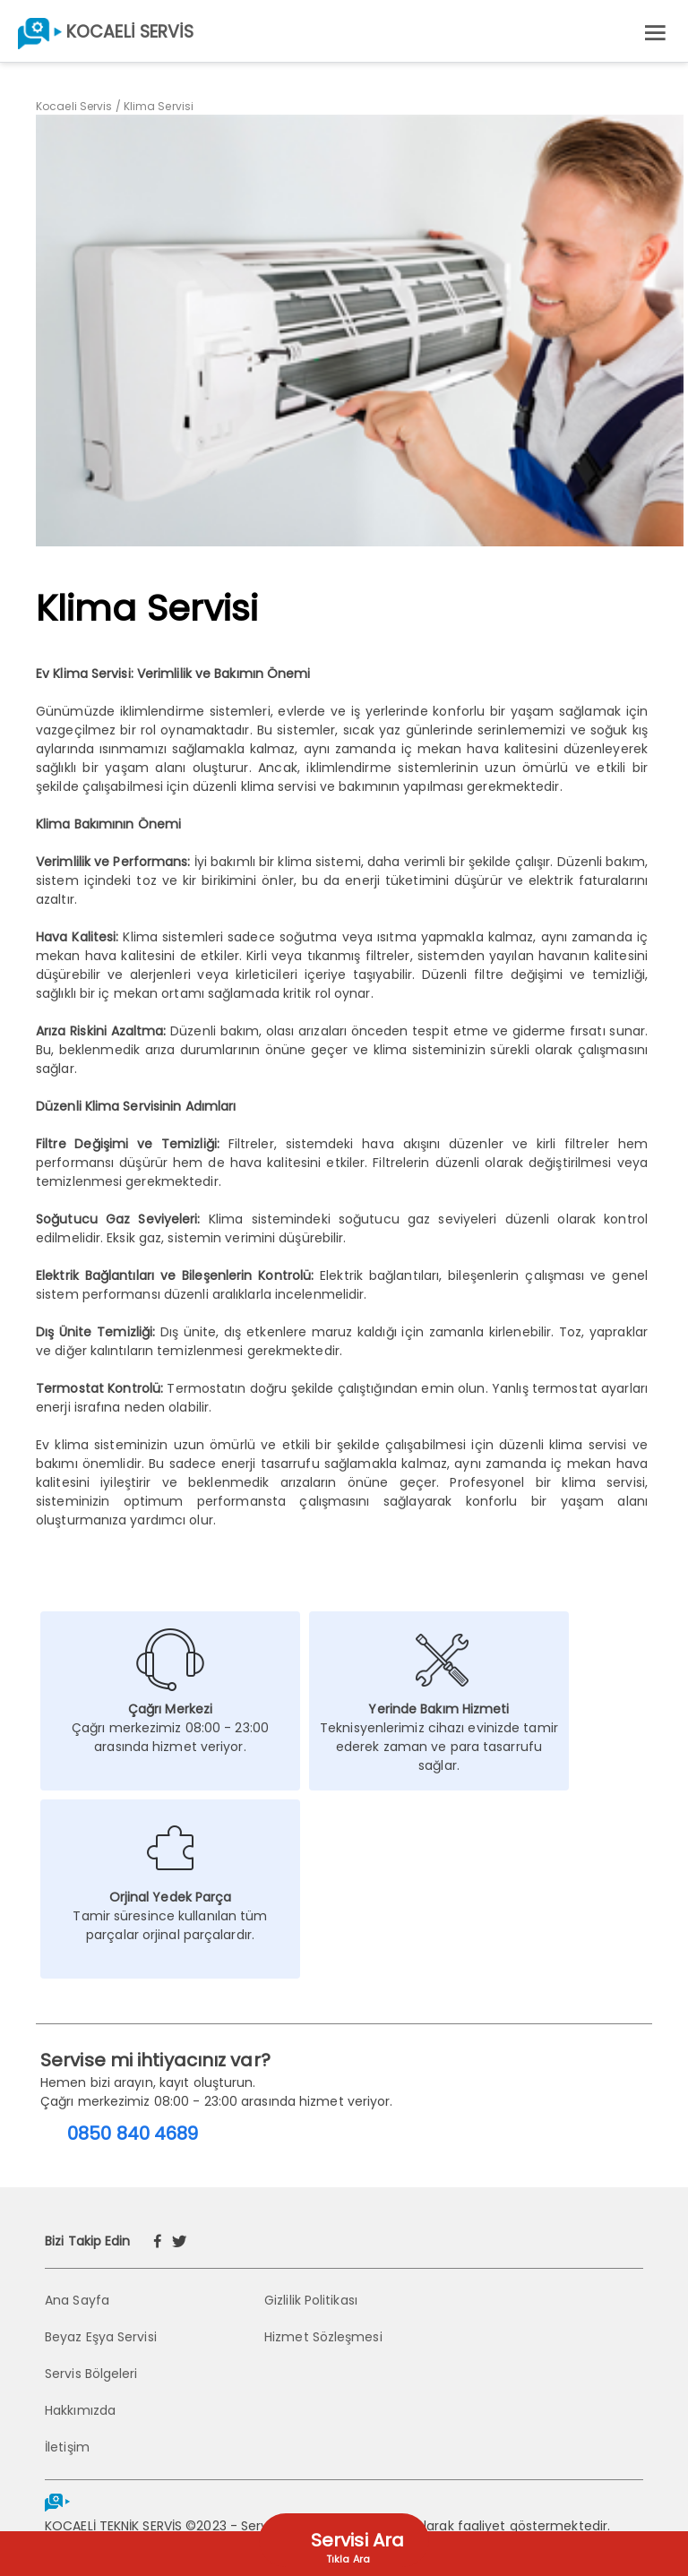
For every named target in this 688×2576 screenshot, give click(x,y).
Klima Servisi (159, 106)
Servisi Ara (357, 2540)
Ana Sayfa (77, 2300)
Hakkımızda (80, 2410)
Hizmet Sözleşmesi (323, 2337)
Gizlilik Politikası (310, 2300)
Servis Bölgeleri (91, 2374)
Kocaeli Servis (74, 106)
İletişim (67, 2447)
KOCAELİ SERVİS (130, 32)
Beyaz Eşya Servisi (101, 2337)
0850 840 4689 (132, 2133)
